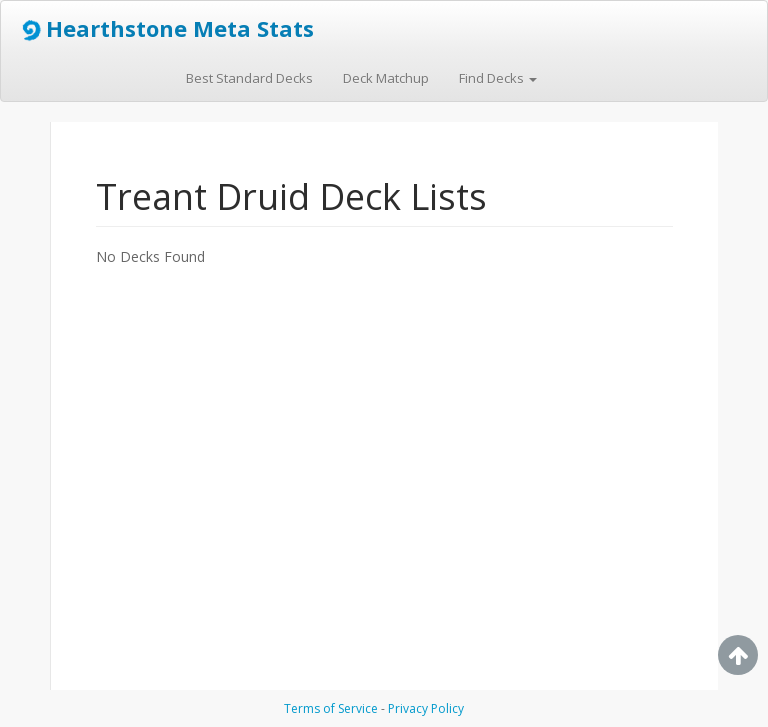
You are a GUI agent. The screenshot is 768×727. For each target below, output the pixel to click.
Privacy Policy (426, 708)
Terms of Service (331, 708)
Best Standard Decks (249, 78)
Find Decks (498, 78)
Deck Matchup (386, 78)
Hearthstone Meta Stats (165, 29)
